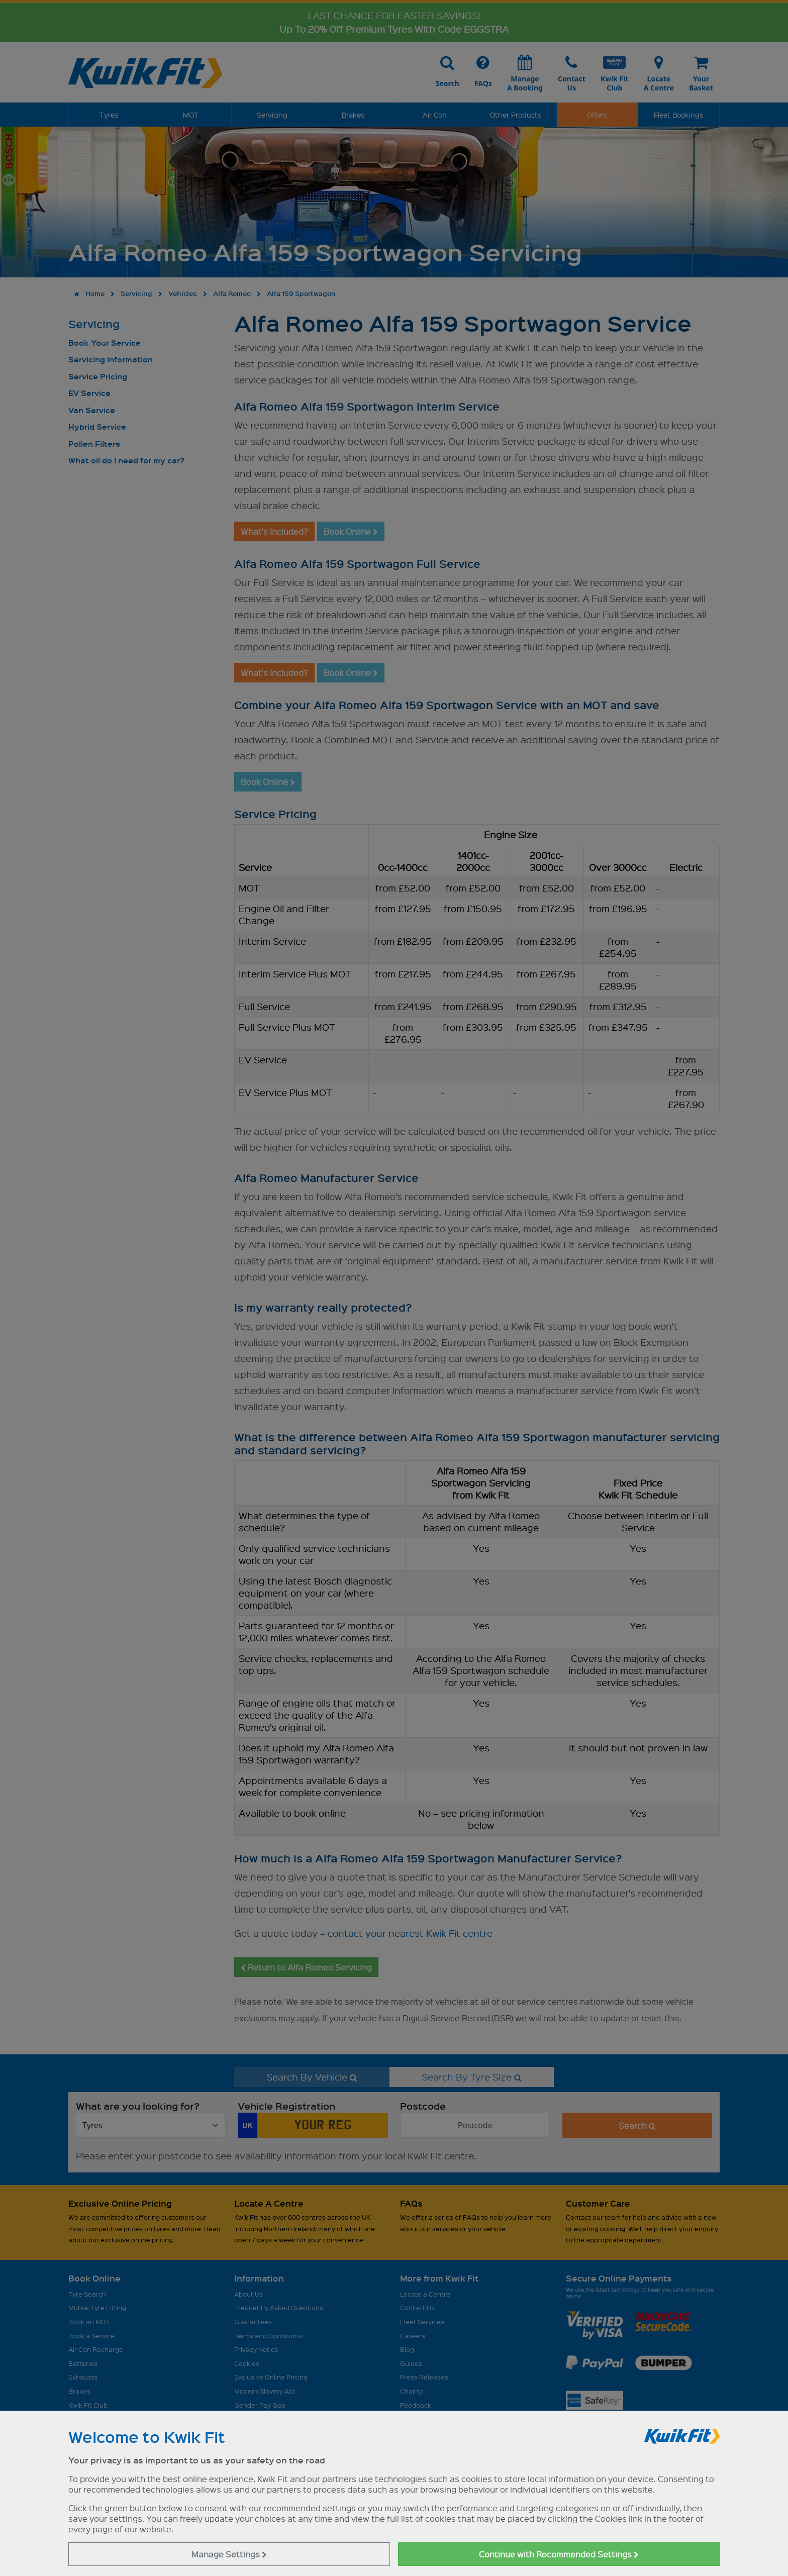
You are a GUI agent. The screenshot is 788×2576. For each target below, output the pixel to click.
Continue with (559, 2554)
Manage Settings (229, 2554)
